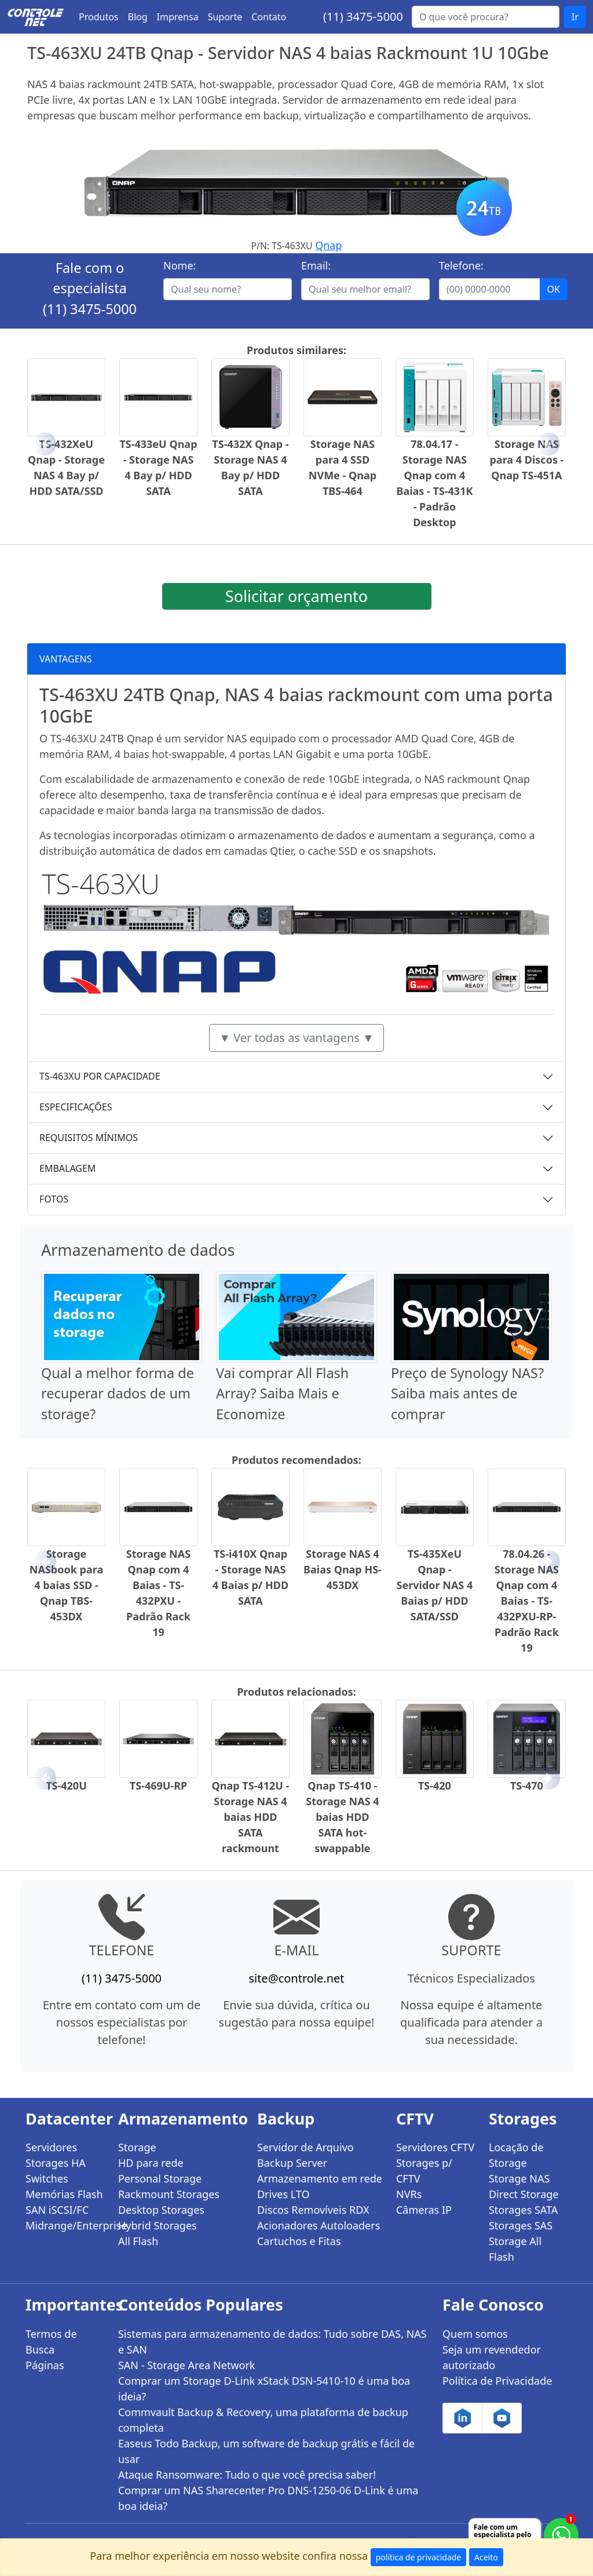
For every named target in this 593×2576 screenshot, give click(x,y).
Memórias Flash (64, 2194)
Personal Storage (160, 2178)
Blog (138, 16)
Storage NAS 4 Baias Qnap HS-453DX (342, 1569)
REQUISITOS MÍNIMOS (88, 1137)
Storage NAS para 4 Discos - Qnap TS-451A (526, 459)
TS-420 (434, 1785)
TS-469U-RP (158, 1785)
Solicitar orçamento (296, 596)
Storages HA (55, 2163)
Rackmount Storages (168, 2194)
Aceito (486, 2557)
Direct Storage (524, 2194)
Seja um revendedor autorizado (491, 2357)
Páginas (44, 2365)
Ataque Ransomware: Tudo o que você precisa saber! (247, 2475)
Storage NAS (519, 2178)
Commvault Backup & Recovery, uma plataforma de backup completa (263, 2420)
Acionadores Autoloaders (318, 2225)
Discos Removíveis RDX (313, 2210)
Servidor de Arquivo (305, 2147)
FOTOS (53, 1199)
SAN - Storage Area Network (186, 2365)
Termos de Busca (51, 2341)
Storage (137, 2147)
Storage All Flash (515, 2249)
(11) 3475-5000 (363, 16)
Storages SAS (520, 2225)
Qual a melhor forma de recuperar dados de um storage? (117, 1393)
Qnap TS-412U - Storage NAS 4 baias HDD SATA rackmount (251, 1817)
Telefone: (461, 265)
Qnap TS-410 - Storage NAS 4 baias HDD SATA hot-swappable (342, 1817)
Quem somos (475, 2334)
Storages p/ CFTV (424, 2170)
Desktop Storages (161, 2210)
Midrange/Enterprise (64, 2225)
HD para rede (151, 2163)
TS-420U (66, 1785)
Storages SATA (523, 2210)
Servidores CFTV (435, 2147)
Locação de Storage (516, 2155)
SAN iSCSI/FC (57, 2210)
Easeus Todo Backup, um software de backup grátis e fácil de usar (266, 2451)
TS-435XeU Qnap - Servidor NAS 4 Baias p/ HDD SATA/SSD (435, 1585)
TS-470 (526, 1785)
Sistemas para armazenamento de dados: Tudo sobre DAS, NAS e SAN (272, 2341)
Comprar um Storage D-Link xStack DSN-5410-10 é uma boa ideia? (264, 2388)
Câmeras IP (424, 2210)
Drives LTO (283, 2194)
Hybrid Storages (157, 2225)
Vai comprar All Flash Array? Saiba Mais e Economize (282, 1393)
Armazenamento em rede (319, 2178)
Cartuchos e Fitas (299, 2241)
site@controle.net (296, 1978)
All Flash (138, 2241)
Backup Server (292, 2163)
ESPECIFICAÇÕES (75, 1107)
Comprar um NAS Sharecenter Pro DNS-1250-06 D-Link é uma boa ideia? (268, 2498)
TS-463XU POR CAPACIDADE (99, 1076)
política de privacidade (419, 2557)
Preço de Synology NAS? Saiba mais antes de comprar (467, 1393)
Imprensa (178, 16)
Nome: (179, 265)
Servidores (51, 2147)
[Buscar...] (485, 17)
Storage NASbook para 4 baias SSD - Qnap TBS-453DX (66, 1585)
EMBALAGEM (67, 1168)
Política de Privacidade (497, 2381)
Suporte (225, 16)
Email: (316, 265)
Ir (575, 16)
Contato (268, 16)
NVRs (409, 2194)
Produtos (99, 16)
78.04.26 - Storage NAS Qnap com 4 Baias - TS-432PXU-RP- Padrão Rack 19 (527, 1601)
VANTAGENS (65, 659)
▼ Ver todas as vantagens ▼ (296, 1037)
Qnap (328, 245)
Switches (46, 2178)
